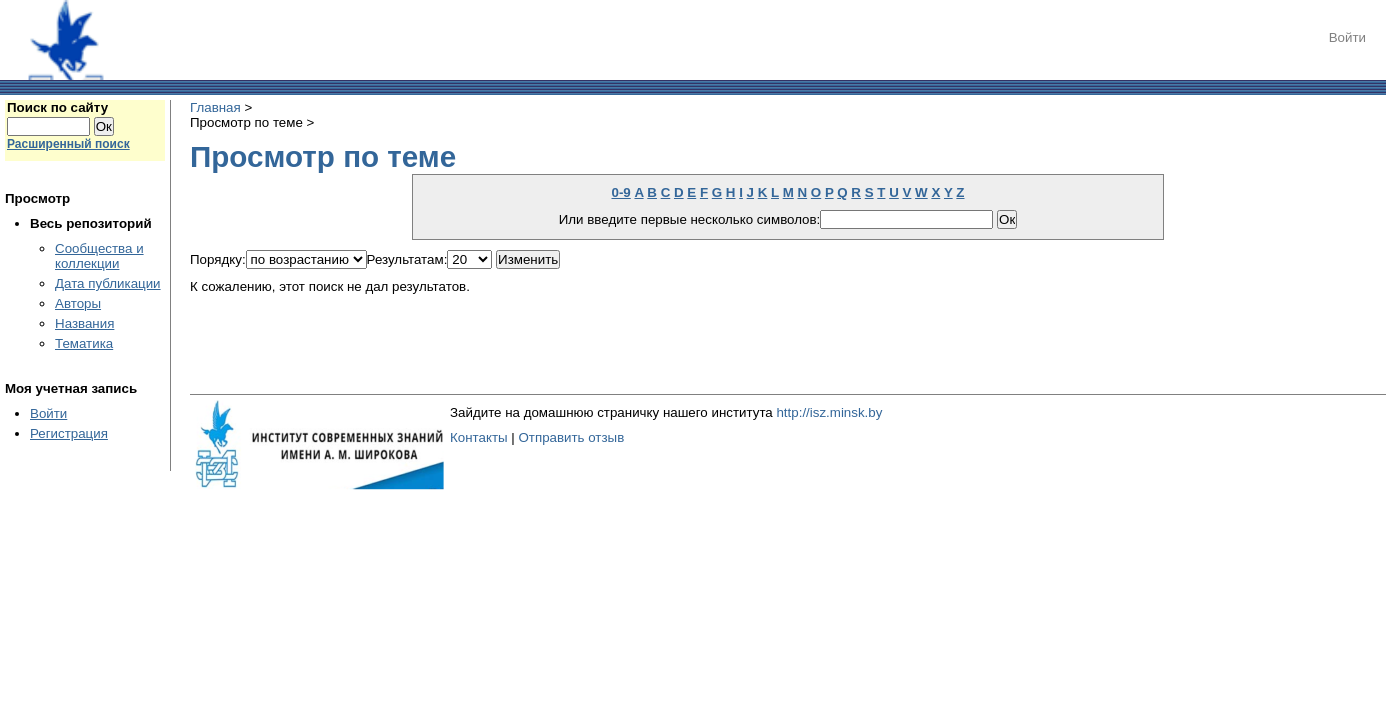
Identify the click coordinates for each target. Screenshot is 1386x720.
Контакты (479, 437)
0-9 (620, 192)
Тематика (84, 343)
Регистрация (69, 433)
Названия (84, 323)
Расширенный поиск (68, 144)
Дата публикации (108, 283)
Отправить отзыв (571, 437)
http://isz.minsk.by (829, 412)
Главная (215, 107)
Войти (1347, 37)
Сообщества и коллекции (99, 256)
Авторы (78, 303)
